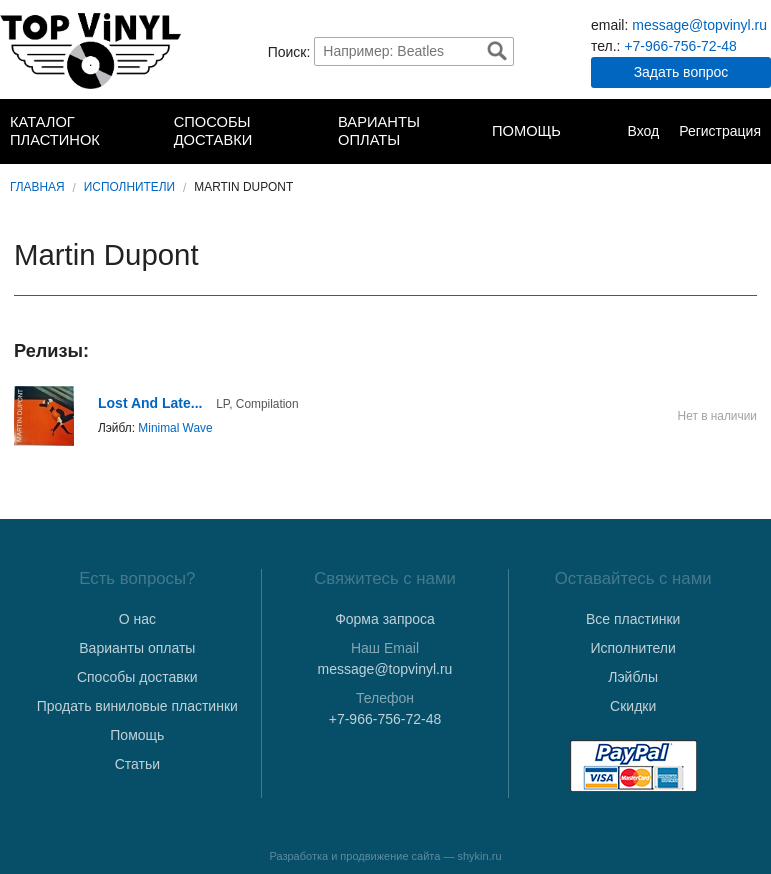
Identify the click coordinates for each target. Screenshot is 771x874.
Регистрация (720, 131)
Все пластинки (633, 619)
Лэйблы (633, 677)
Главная (37, 187)
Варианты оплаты (379, 131)
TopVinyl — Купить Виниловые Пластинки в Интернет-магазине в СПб (90, 51)
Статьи (137, 764)
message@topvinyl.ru (699, 25)
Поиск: (289, 51)
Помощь (526, 131)
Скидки (633, 706)
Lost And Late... (150, 403)
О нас (137, 619)
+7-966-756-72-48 (680, 46)
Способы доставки (213, 131)
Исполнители (129, 187)
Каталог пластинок (55, 131)
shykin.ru (480, 856)
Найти (497, 51)
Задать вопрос (681, 72)
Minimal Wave (175, 428)
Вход (643, 131)
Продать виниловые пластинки (137, 706)
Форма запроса (385, 619)
